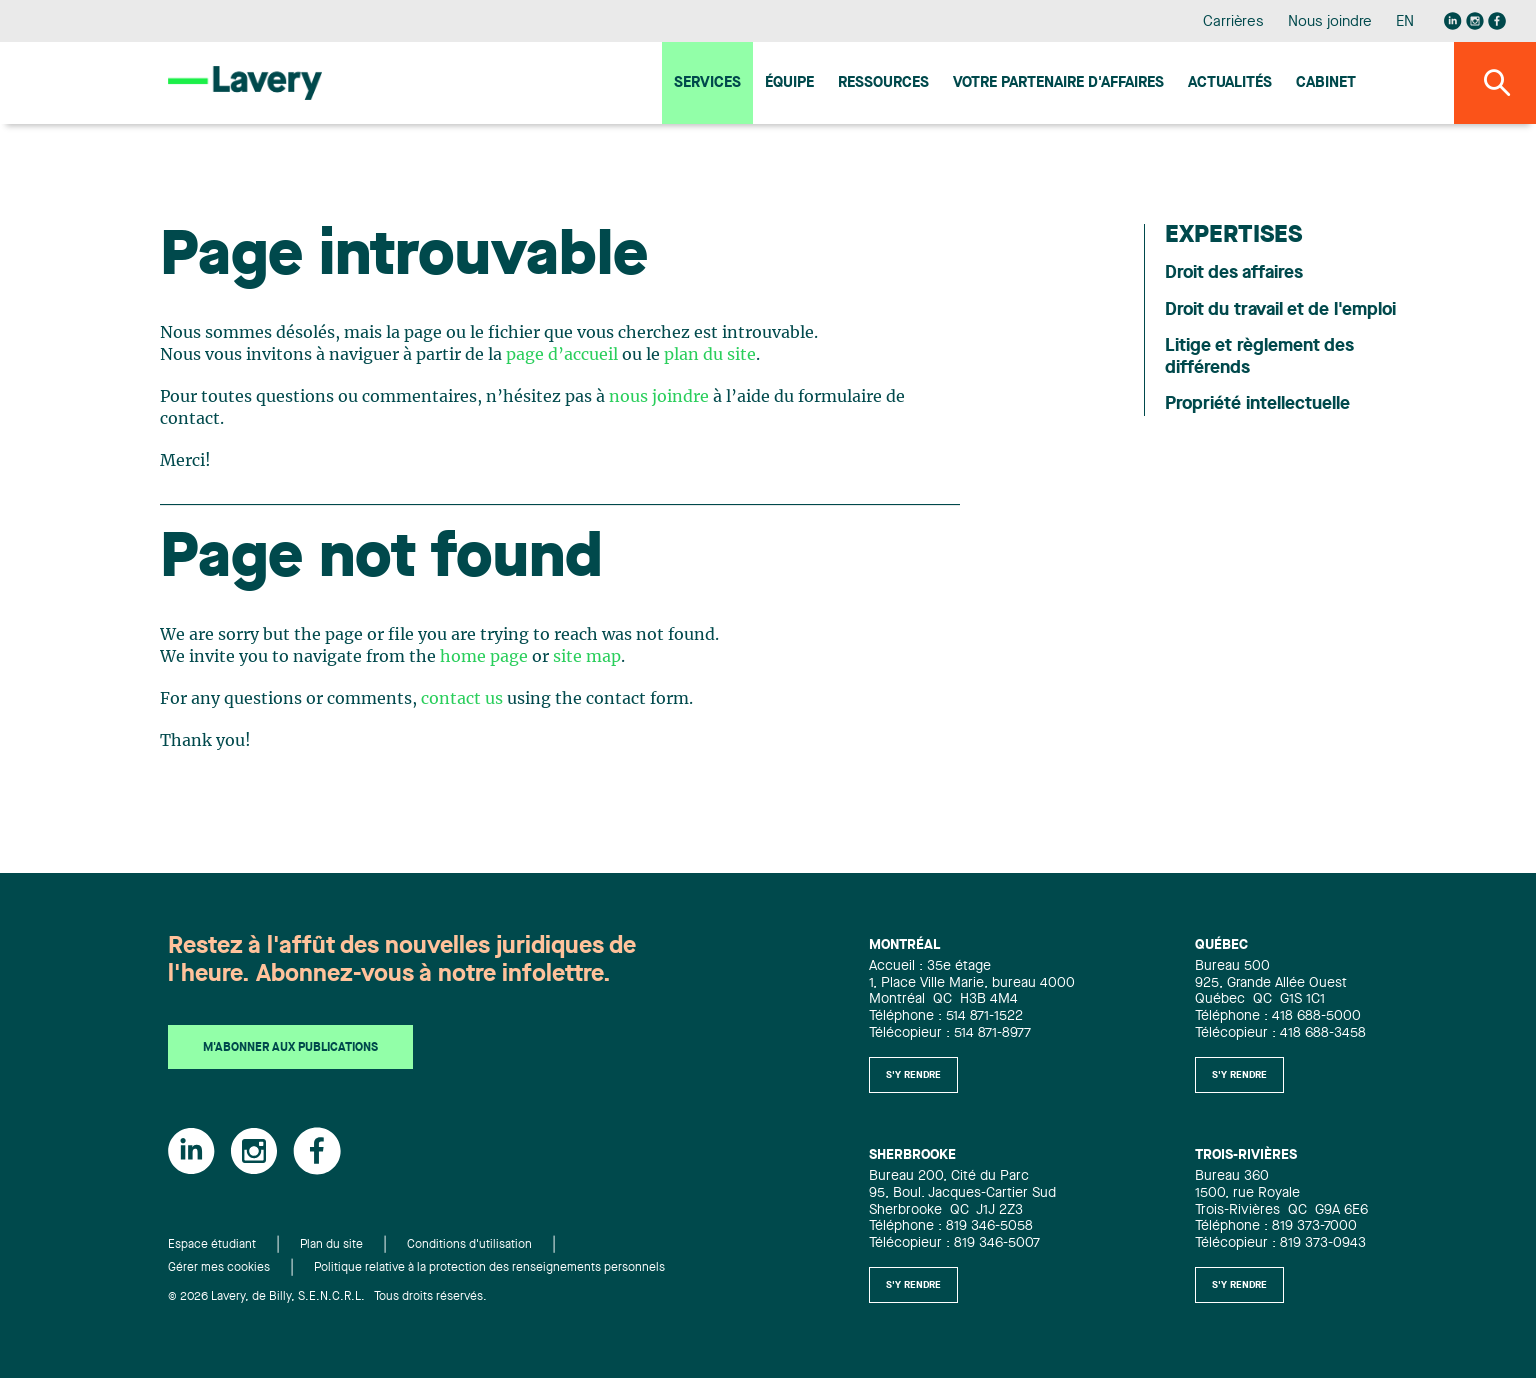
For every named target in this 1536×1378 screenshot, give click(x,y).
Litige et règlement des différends (1259, 357)
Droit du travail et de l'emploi (1280, 310)
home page (484, 657)
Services (707, 83)
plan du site (710, 355)
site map (587, 657)
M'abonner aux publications (290, 1048)
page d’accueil (562, 355)
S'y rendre (913, 1075)
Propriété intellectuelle (1257, 404)
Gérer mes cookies (219, 1268)
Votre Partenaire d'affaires (1058, 83)
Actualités (1230, 83)
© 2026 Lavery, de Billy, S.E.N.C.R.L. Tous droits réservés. (327, 1297)
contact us (462, 699)
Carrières (1233, 22)
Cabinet (1326, 83)
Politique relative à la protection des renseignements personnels (489, 1268)
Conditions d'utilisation (469, 1245)
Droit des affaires (1234, 273)
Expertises (1233, 236)
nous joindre (659, 397)
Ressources (883, 83)
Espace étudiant (212, 1245)
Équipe (789, 83)
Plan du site (331, 1245)
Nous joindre (1330, 22)
